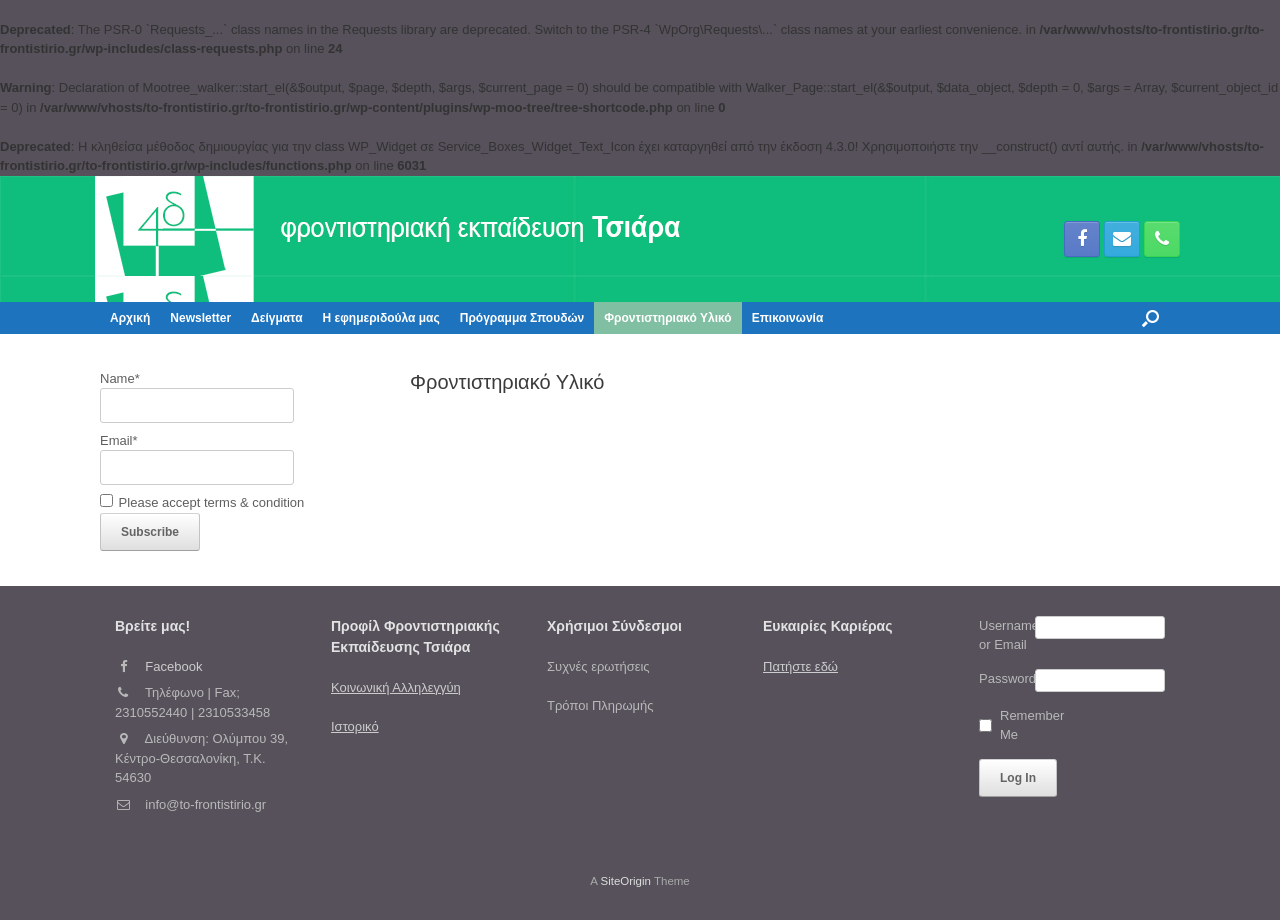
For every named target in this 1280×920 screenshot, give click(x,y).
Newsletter (200, 318)
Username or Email (1007, 635)
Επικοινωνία (788, 318)
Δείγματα (276, 318)
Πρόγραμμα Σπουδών (522, 318)
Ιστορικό (355, 726)
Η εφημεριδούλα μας (381, 318)
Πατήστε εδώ (800, 666)
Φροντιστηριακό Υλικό (667, 318)
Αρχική (130, 318)
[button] (1150, 318)
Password (1007, 678)
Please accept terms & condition (202, 502)
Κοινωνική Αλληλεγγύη (396, 687)
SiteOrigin (625, 881)
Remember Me (1024, 725)
